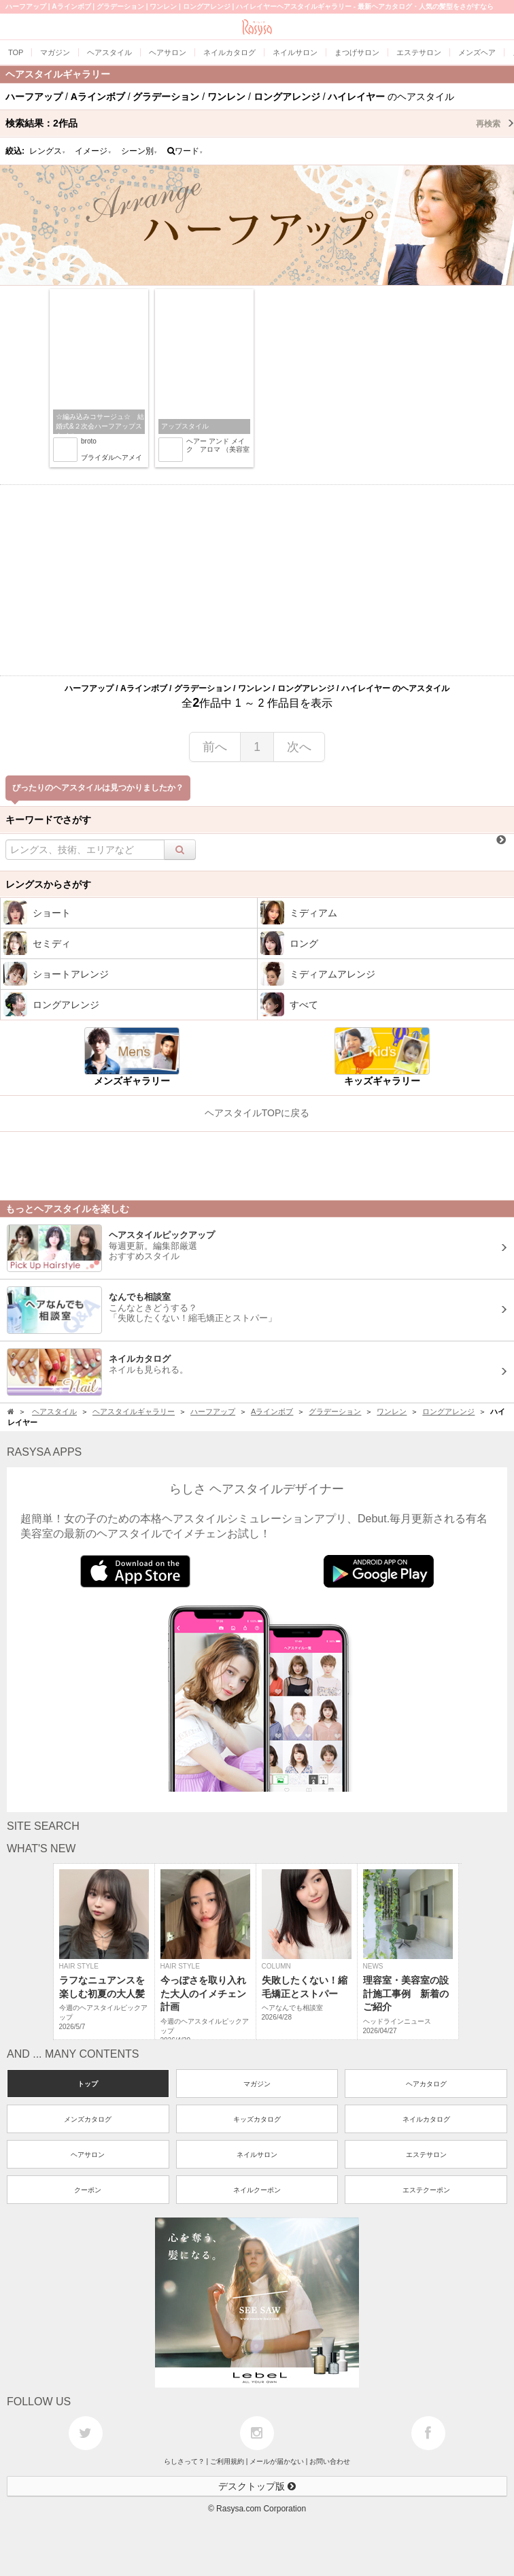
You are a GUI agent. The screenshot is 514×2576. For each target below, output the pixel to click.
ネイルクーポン (257, 2190)
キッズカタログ (257, 2119)
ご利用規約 (227, 2461)
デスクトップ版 (257, 2486)
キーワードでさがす (48, 819)
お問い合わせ (329, 2461)
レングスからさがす (48, 884)
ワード (185, 151)
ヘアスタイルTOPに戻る (257, 1112)
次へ (299, 747)
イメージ (93, 151)
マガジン (257, 2084)
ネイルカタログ (426, 2119)
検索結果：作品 (259, 123)
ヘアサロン (88, 2154)
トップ (88, 2084)
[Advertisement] (257, 580)
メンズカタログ (88, 2119)
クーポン (87, 2190)
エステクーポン (426, 2190)
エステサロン (426, 2154)
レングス (47, 151)
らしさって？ (184, 2461)
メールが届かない (277, 2461)
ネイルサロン (257, 2154)
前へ (215, 747)
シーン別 (139, 151)
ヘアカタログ (426, 2084)
